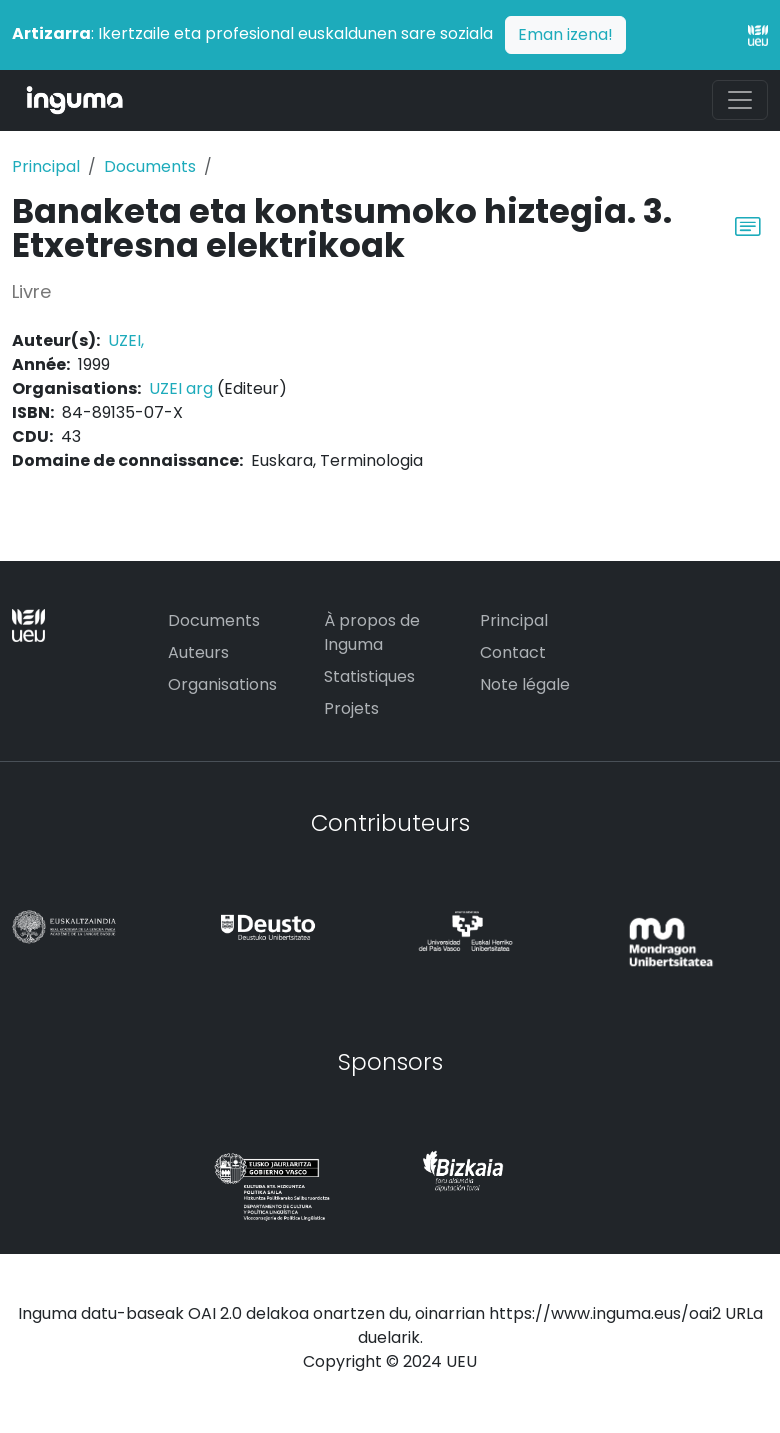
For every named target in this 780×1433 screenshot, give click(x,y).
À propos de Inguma (372, 632)
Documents (150, 166)
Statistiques (369, 676)
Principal (46, 166)
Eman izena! (565, 34)
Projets (351, 708)
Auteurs (198, 652)
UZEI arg (181, 388)
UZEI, (126, 340)
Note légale (525, 684)
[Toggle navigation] (740, 100)
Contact (513, 652)
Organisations (222, 684)
